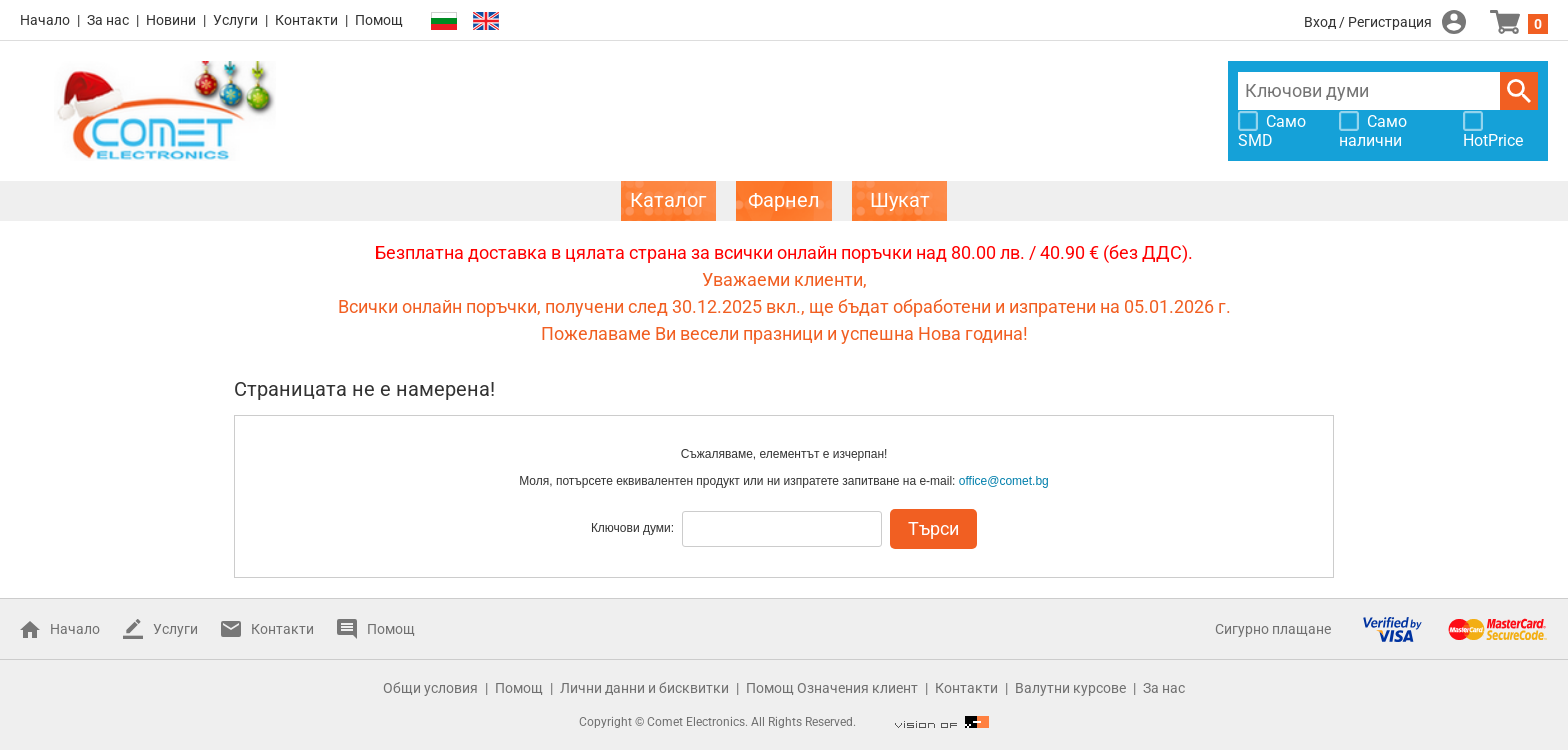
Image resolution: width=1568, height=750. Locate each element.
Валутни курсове (1070, 688)
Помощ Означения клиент (832, 688)
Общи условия (430, 688)
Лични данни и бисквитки (644, 688)
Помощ (379, 20)
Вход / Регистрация (1368, 22)
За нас (108, 20)
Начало (45, 20)
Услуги (235, 20)
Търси (1519, 91)
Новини (171, 20)
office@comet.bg (1004, 481)
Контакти (306, 20)
